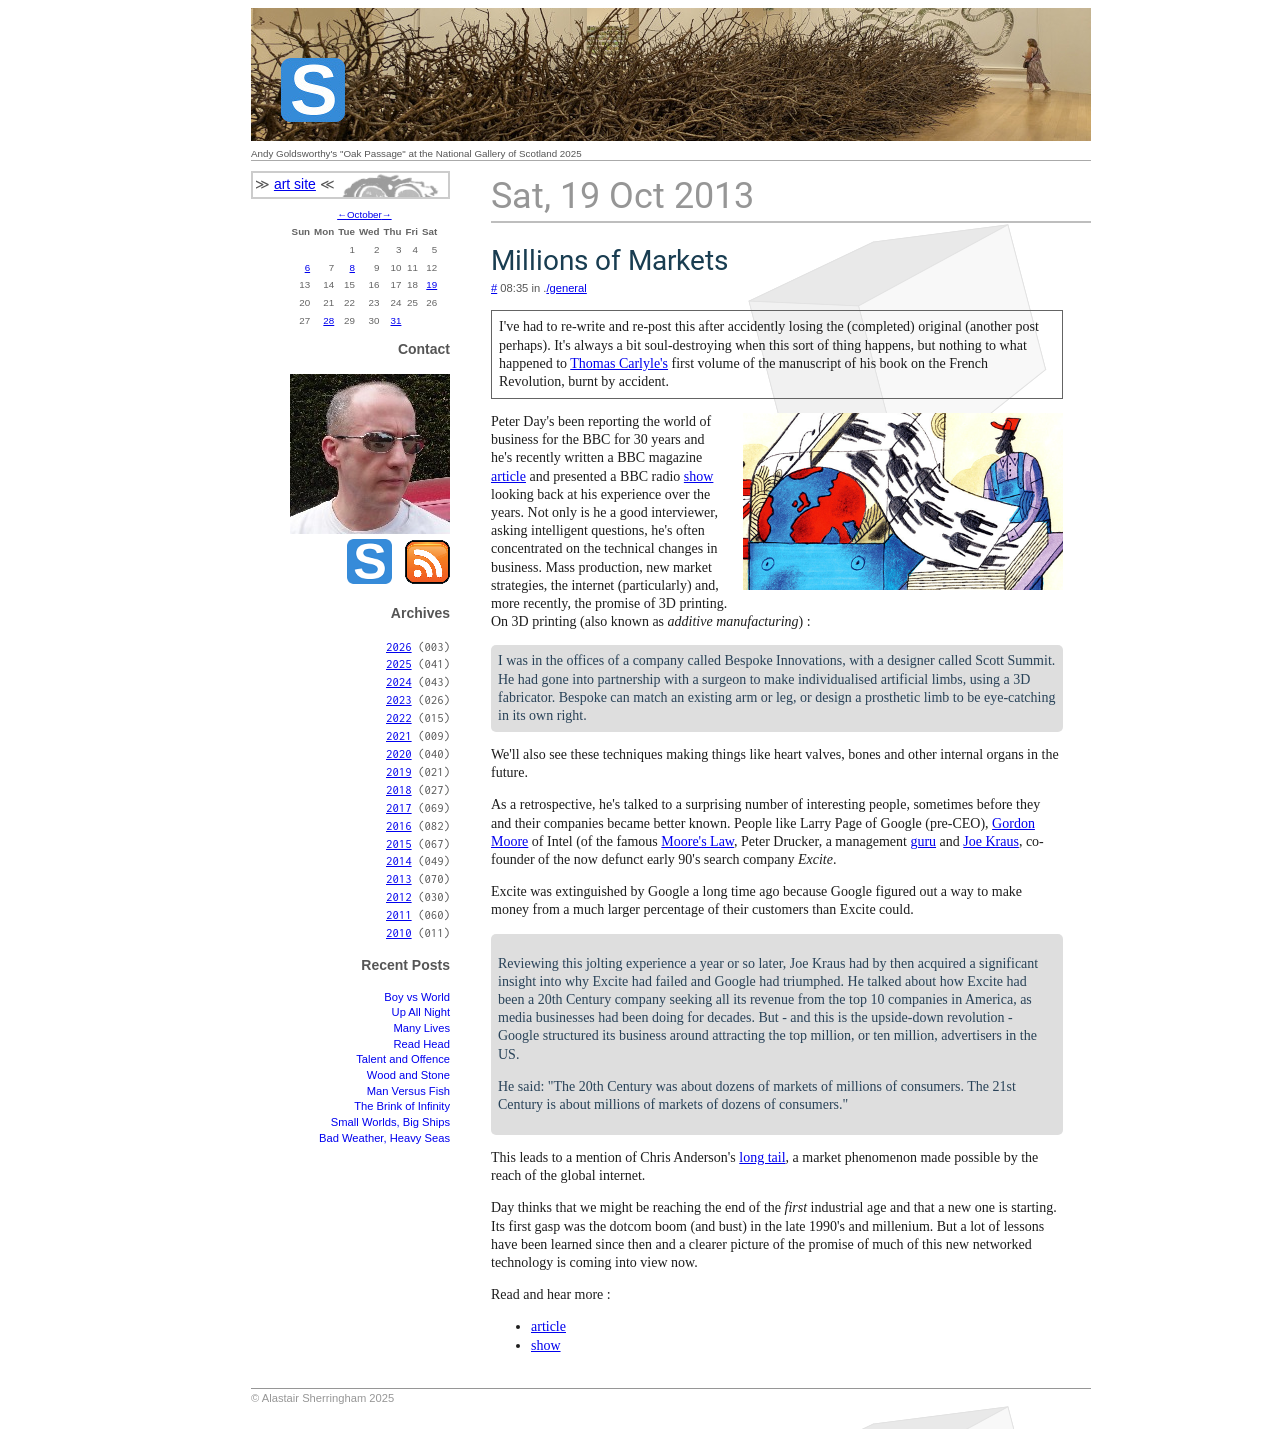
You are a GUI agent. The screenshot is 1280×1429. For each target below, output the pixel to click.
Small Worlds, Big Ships (390, 1122)
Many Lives (421, 1028)
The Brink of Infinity (402, 1106)
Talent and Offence (403, 1059)
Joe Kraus (991, 841)
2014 (399, 860)
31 (396, 320)
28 (328, 320)
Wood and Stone (408, 1075)
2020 (399, 753)
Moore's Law (697, 841)
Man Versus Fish (408, 1091)
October (364, 214)
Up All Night (421, 1012)
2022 (399, 717)
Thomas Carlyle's (619, 363)
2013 (399, 878)
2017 (399, 807)
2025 (399, 663)
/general (566, 288)
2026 (399, 646)
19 (431, 284)
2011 (399, 914)
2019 (399, 771)
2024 (399, 681)
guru (923, 841)
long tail (762, 1157)
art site (295, 184)
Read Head (421, 1044)
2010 (399, 932)
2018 (399, 789)
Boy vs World (417, 997)
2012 (399, 896)
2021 (399, 735)
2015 (399, 843)
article (508, 476)
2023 (399, 699)
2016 (399, 825)
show (699, 476)
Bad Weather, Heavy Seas (384, 1138)
